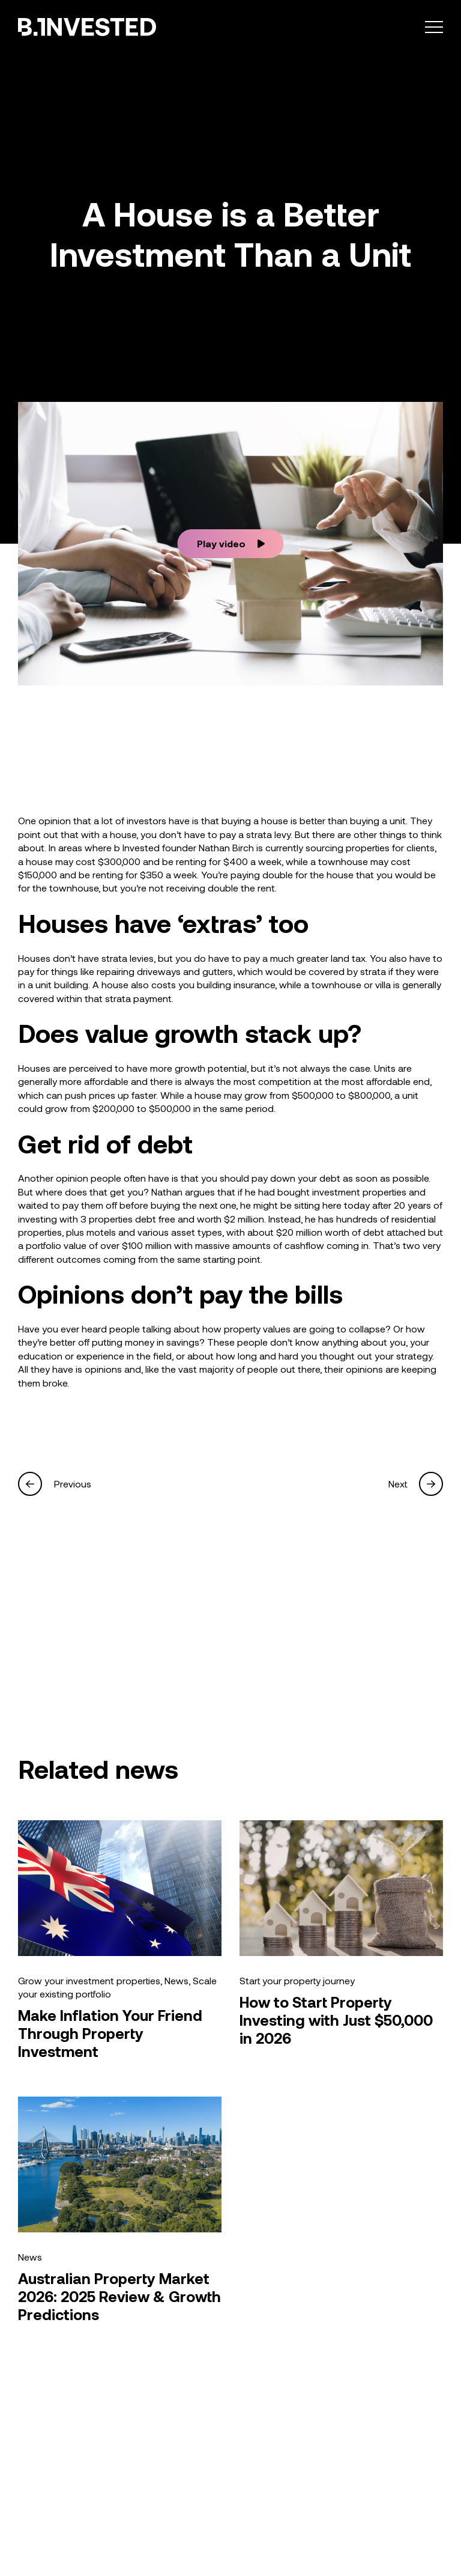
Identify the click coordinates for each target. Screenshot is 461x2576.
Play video (231, 543)
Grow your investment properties (89, 1980)
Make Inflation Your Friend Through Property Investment (110, 2033)
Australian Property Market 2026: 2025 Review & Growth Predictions (119, 2296)
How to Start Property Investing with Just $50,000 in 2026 (336, 2020)
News (176, 1980)
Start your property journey (297, 1980)
